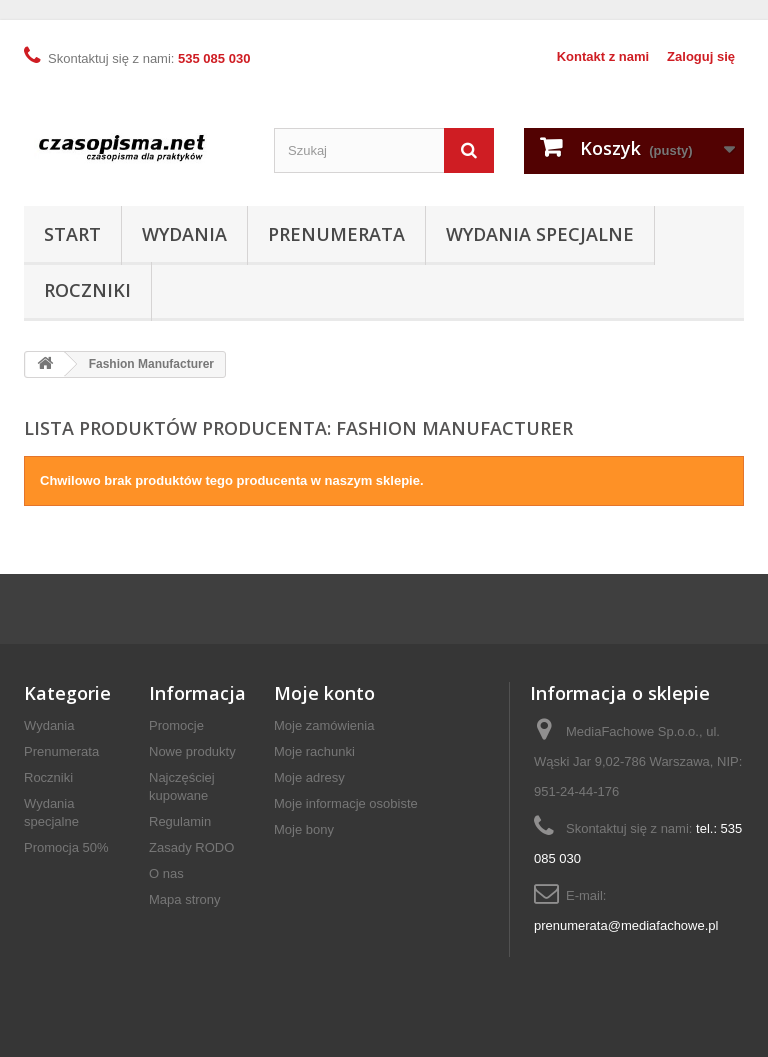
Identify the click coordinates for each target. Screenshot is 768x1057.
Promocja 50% (66, 847)
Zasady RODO (191, 847)
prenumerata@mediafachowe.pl (626, 925)
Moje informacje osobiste (346, 803)
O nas (166, 873)
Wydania (184, 234)
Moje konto (324, 693)
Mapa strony (185, 899)
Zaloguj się (701, 56)
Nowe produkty (192, 751)
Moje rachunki (314, 751)
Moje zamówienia (324, 725)
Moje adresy (309, 777)
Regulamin (180, 821)
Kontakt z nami (603, 56)
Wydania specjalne (540, 234)
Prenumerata (336, 234)
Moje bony (304, 829)
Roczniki (87, 290)
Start (72, 234)
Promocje (176, 725)
